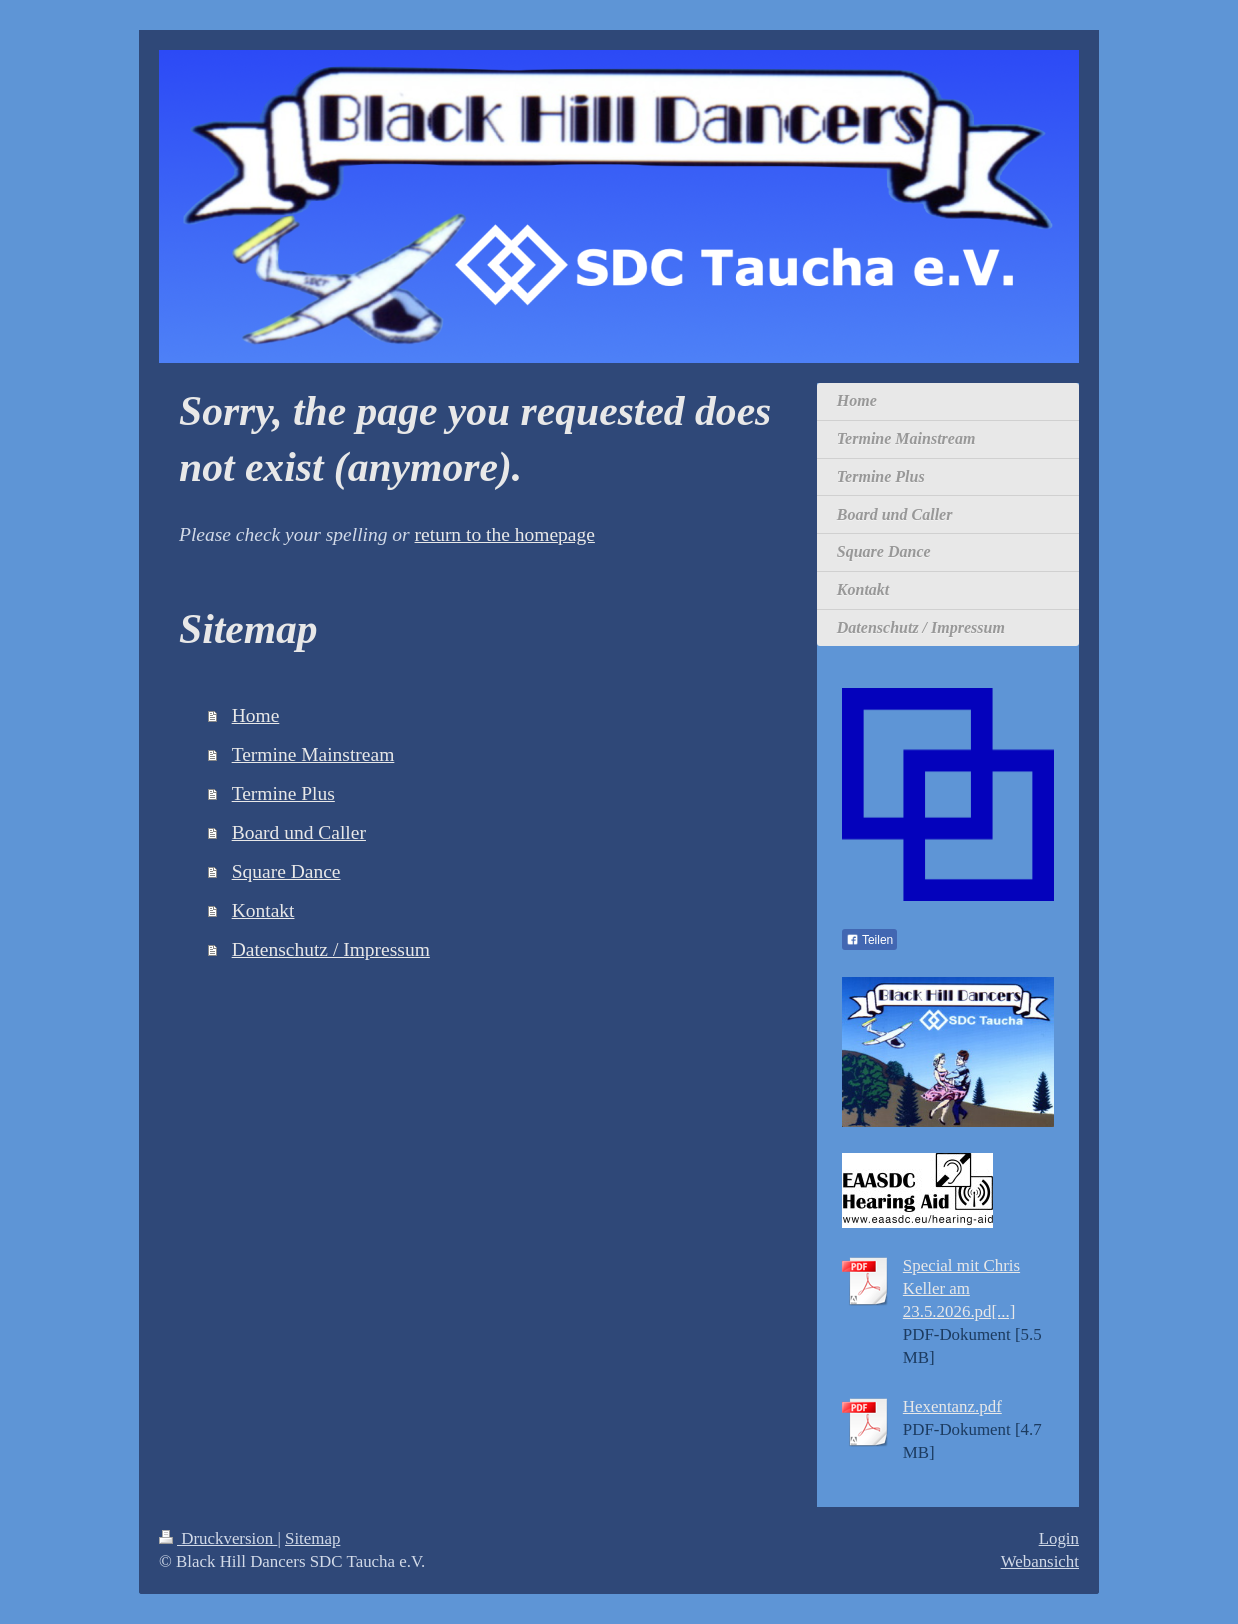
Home (256, 715)
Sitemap (312, 1538)
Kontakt (263, 910)
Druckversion (218, 1538)
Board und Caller (299, 832)
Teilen (869, 940)
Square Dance (286, 871)
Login (1059, 1538)
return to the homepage (505, 534)
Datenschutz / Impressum (331, 949)
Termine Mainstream (313, 754)
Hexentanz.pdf (952, 1406)
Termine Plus (283, 793)
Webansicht (1040, 1561)
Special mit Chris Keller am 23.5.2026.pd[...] (961, 1288)
